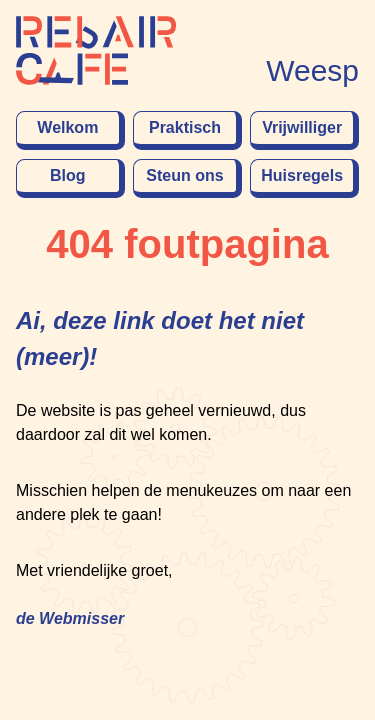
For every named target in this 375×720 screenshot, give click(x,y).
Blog (68, 175)
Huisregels (302, 175)
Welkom (67, 127)
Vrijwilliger (302, 127)
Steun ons (184, 175)
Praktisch (185, 127)
